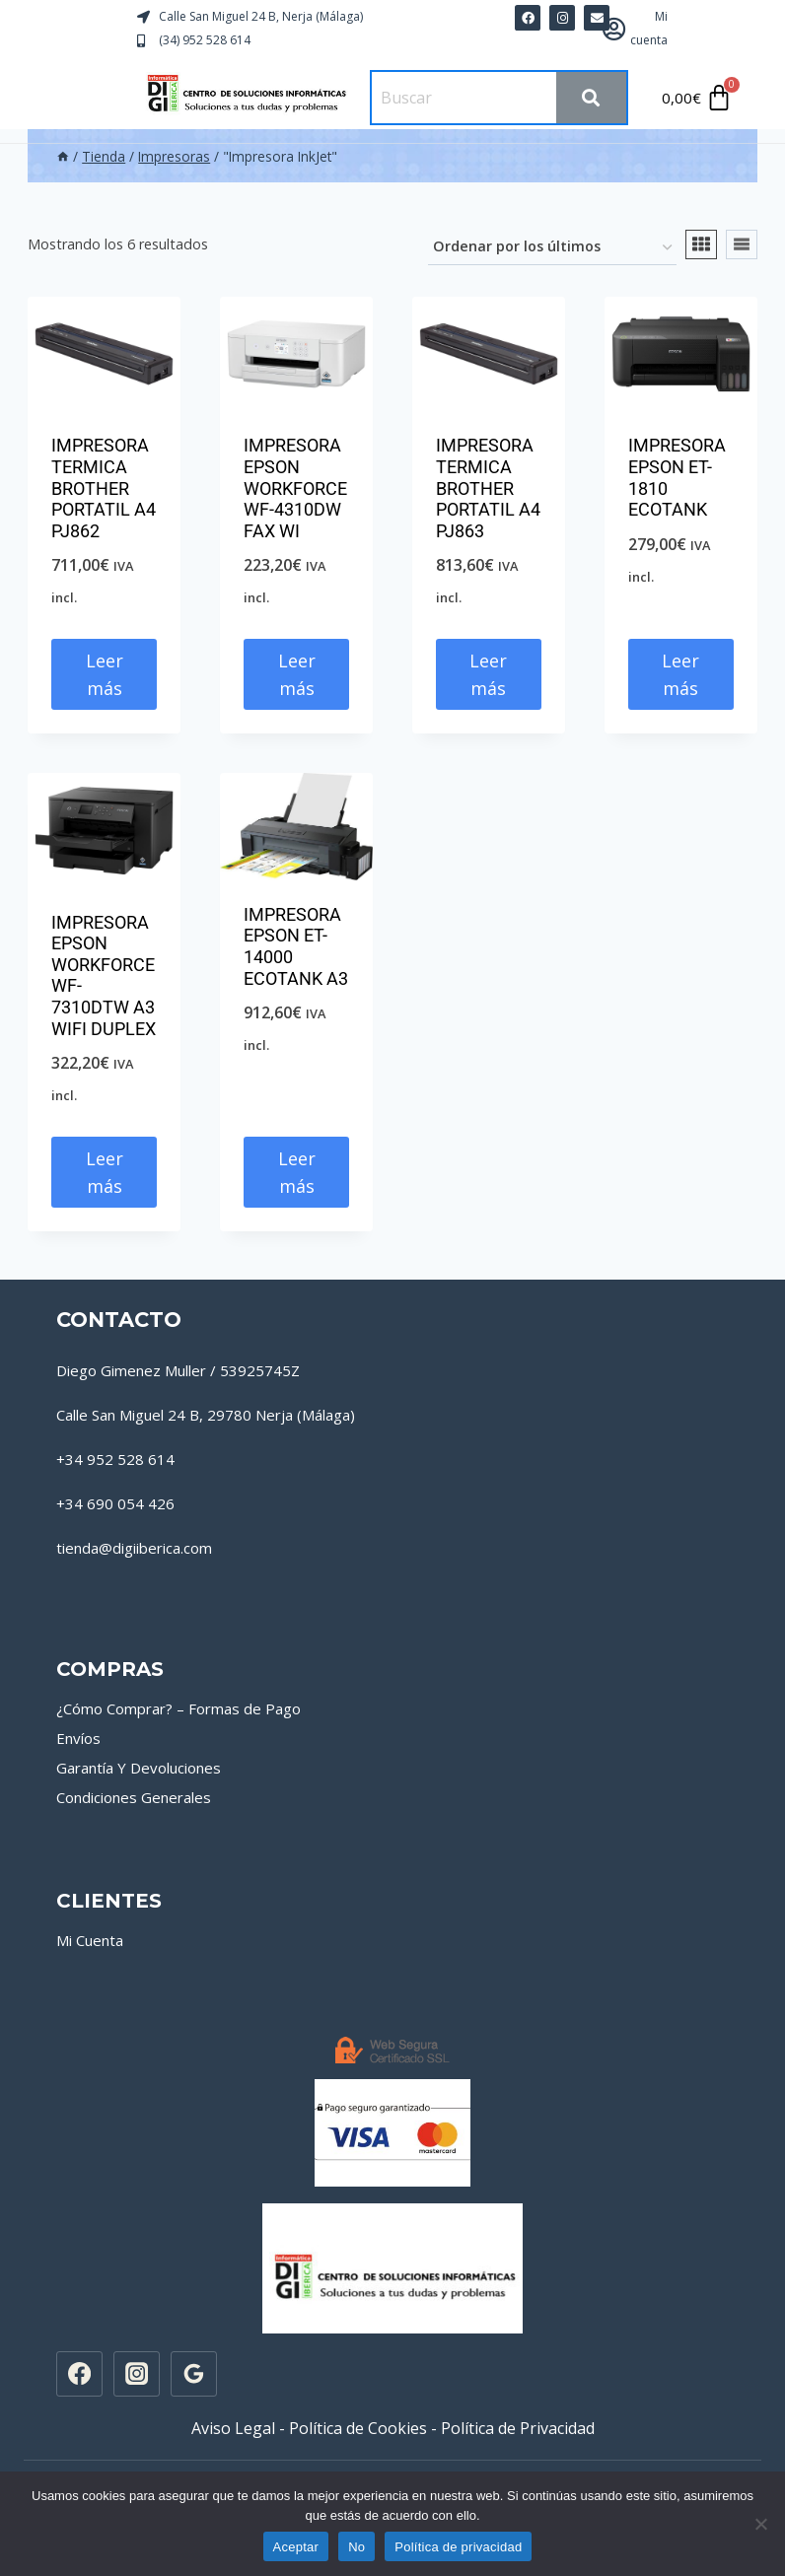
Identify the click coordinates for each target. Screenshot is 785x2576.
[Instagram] (136, 2374)
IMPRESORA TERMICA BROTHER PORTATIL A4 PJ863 (488, 487)
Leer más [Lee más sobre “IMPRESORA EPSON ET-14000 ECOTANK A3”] (297, 1173)
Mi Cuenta (89, 1940)
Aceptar (296, 2547)
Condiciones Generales (133, 1797)
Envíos (78, 1738)
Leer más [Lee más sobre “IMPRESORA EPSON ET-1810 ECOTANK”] (680, 675)
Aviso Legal (233, 2428)
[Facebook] (79, 2374)
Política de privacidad (458, 2547)
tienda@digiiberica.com (134, 1548)
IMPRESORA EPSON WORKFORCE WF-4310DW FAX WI (295, 487)
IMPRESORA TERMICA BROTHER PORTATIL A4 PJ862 (103, 487)
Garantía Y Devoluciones (138, 1767)
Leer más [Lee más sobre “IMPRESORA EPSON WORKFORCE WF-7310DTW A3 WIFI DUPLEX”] (104, 1173)
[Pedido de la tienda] (552, 248)
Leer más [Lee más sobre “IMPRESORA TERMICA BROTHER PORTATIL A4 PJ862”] (104, 675)
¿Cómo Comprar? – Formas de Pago (178, 1708)
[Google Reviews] (193, 2374)
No (356, 2547)
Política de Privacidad (518, 2428)
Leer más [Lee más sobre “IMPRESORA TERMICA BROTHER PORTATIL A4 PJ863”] (488, 675)
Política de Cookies (358, 2428)
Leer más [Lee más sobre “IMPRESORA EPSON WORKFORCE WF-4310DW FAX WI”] (297, 675)
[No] (760, 2524)
